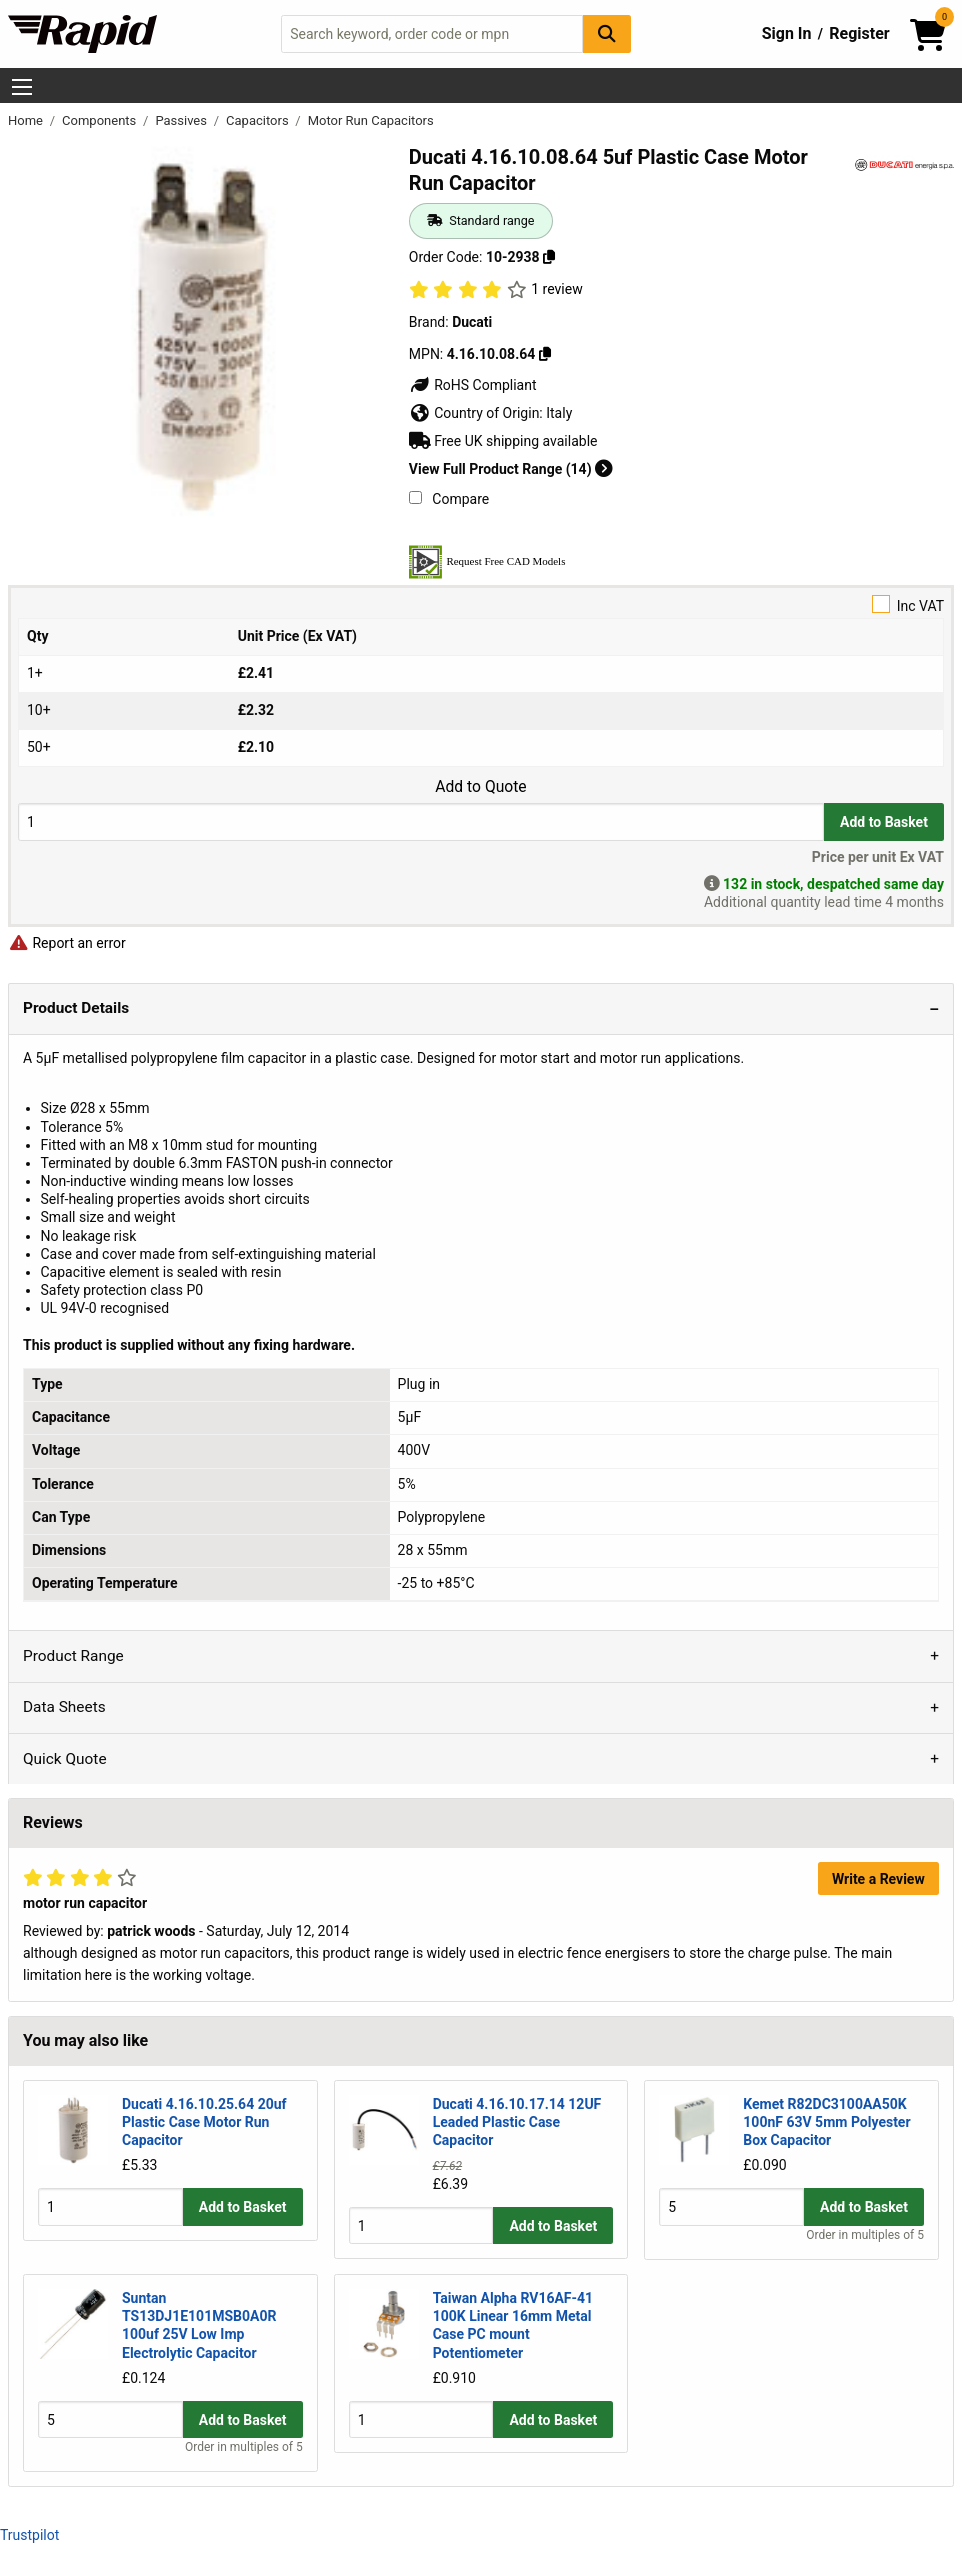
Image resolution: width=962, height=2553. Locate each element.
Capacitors (259, 120)
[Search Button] (607, 33)
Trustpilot (29, 2535)
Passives (182, 120)
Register (859, 33)
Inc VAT (481, 604)
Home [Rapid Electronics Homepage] (27, 120)
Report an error (67, 943)
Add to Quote (480, 787)
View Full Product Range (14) (511, 469)
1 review (556, 289)
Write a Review (878, 1879)
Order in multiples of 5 (865, 2235)
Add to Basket (884, 822)
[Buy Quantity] (421, 821)
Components (100, 120)
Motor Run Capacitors (371, 120)
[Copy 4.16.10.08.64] (545, 354)
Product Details (76, 1008)
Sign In (787, 33)
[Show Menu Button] (22, 87)
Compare (449, 499)
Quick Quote (65, 1759)
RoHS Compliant (473, 385)
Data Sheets (64, 1707)
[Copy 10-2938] (549, 257)
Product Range (73, 1656)
